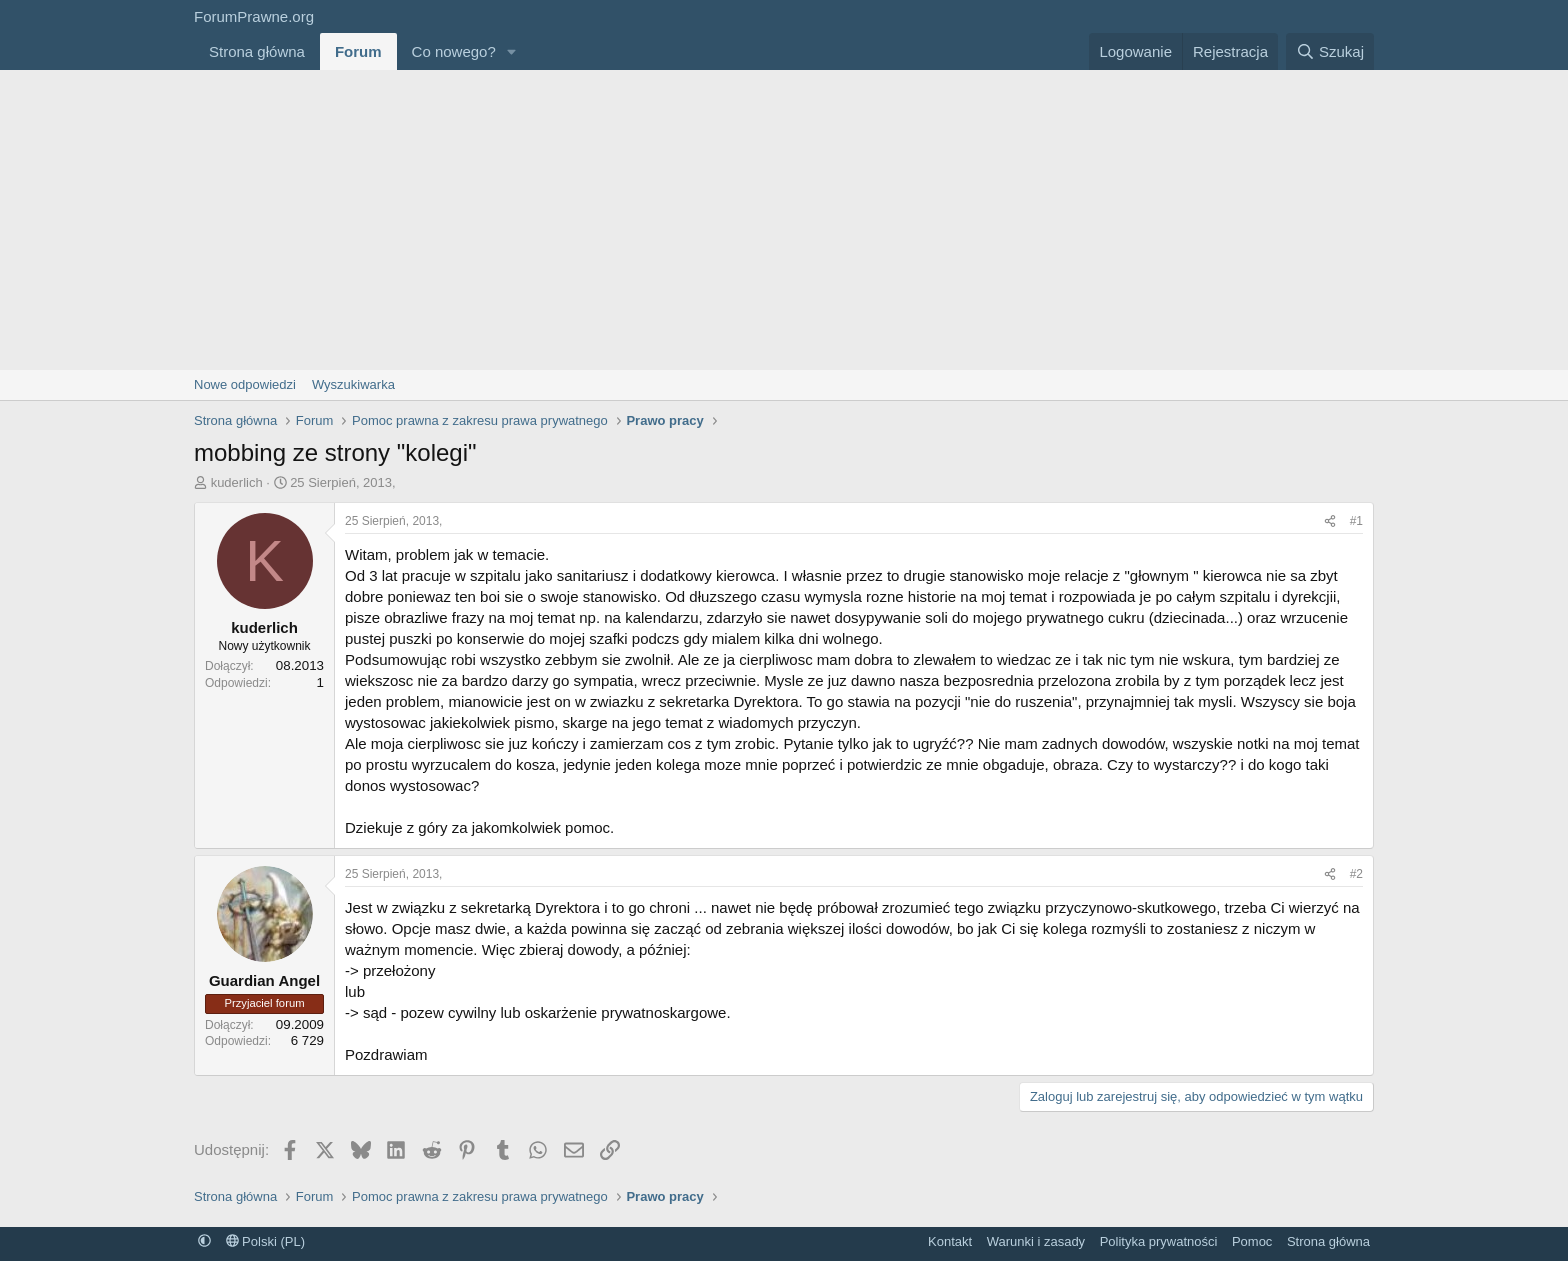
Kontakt (950, 1241)
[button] (512, 51)
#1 (1356, 521)
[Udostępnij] (1330, 521)
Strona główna (257, 51)
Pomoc (1252, 1241)
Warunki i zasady (1036, 1241)
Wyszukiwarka (353, 384)
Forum (358, 51)
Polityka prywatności (1159, 1241)
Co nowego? (454, 51)
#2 (1356, 874)
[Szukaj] (1330, 51)
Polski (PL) (265, 1241)
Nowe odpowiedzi (245, 384)
